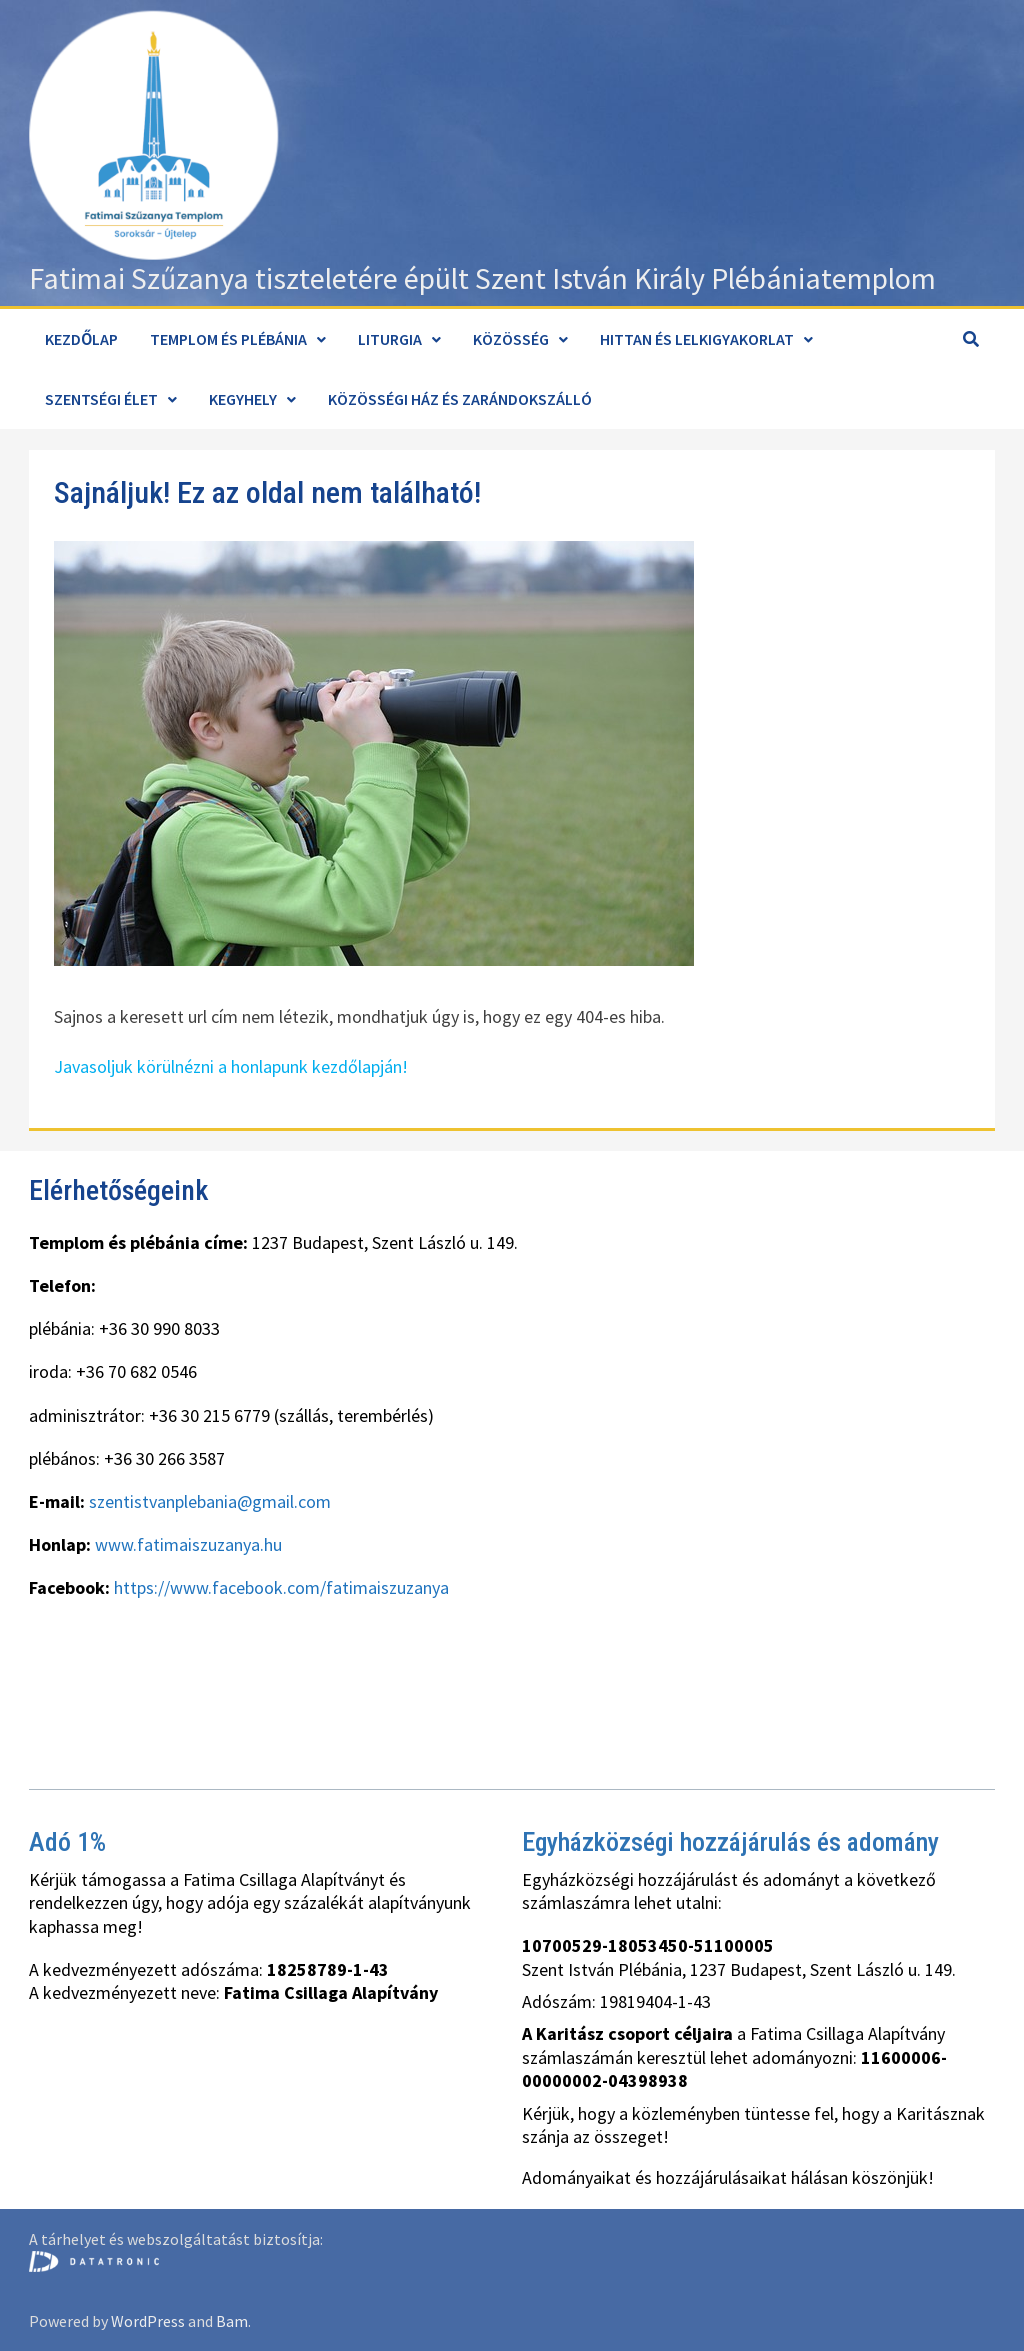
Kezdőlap (81, 339)
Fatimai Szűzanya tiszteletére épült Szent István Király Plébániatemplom (482, 278)
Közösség (511, 339)
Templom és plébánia (228, 339)
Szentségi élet (101, 399)
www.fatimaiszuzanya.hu (188, 1544)
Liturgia (390, 339)
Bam (232, 2321)
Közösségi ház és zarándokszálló (460, 399)
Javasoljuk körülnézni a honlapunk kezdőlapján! (231, 1066)
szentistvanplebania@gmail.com (210, 1501)
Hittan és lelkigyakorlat (697, 339)
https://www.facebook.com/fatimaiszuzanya (281, 1587)
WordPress (148, 2321)
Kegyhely (243, 399)
